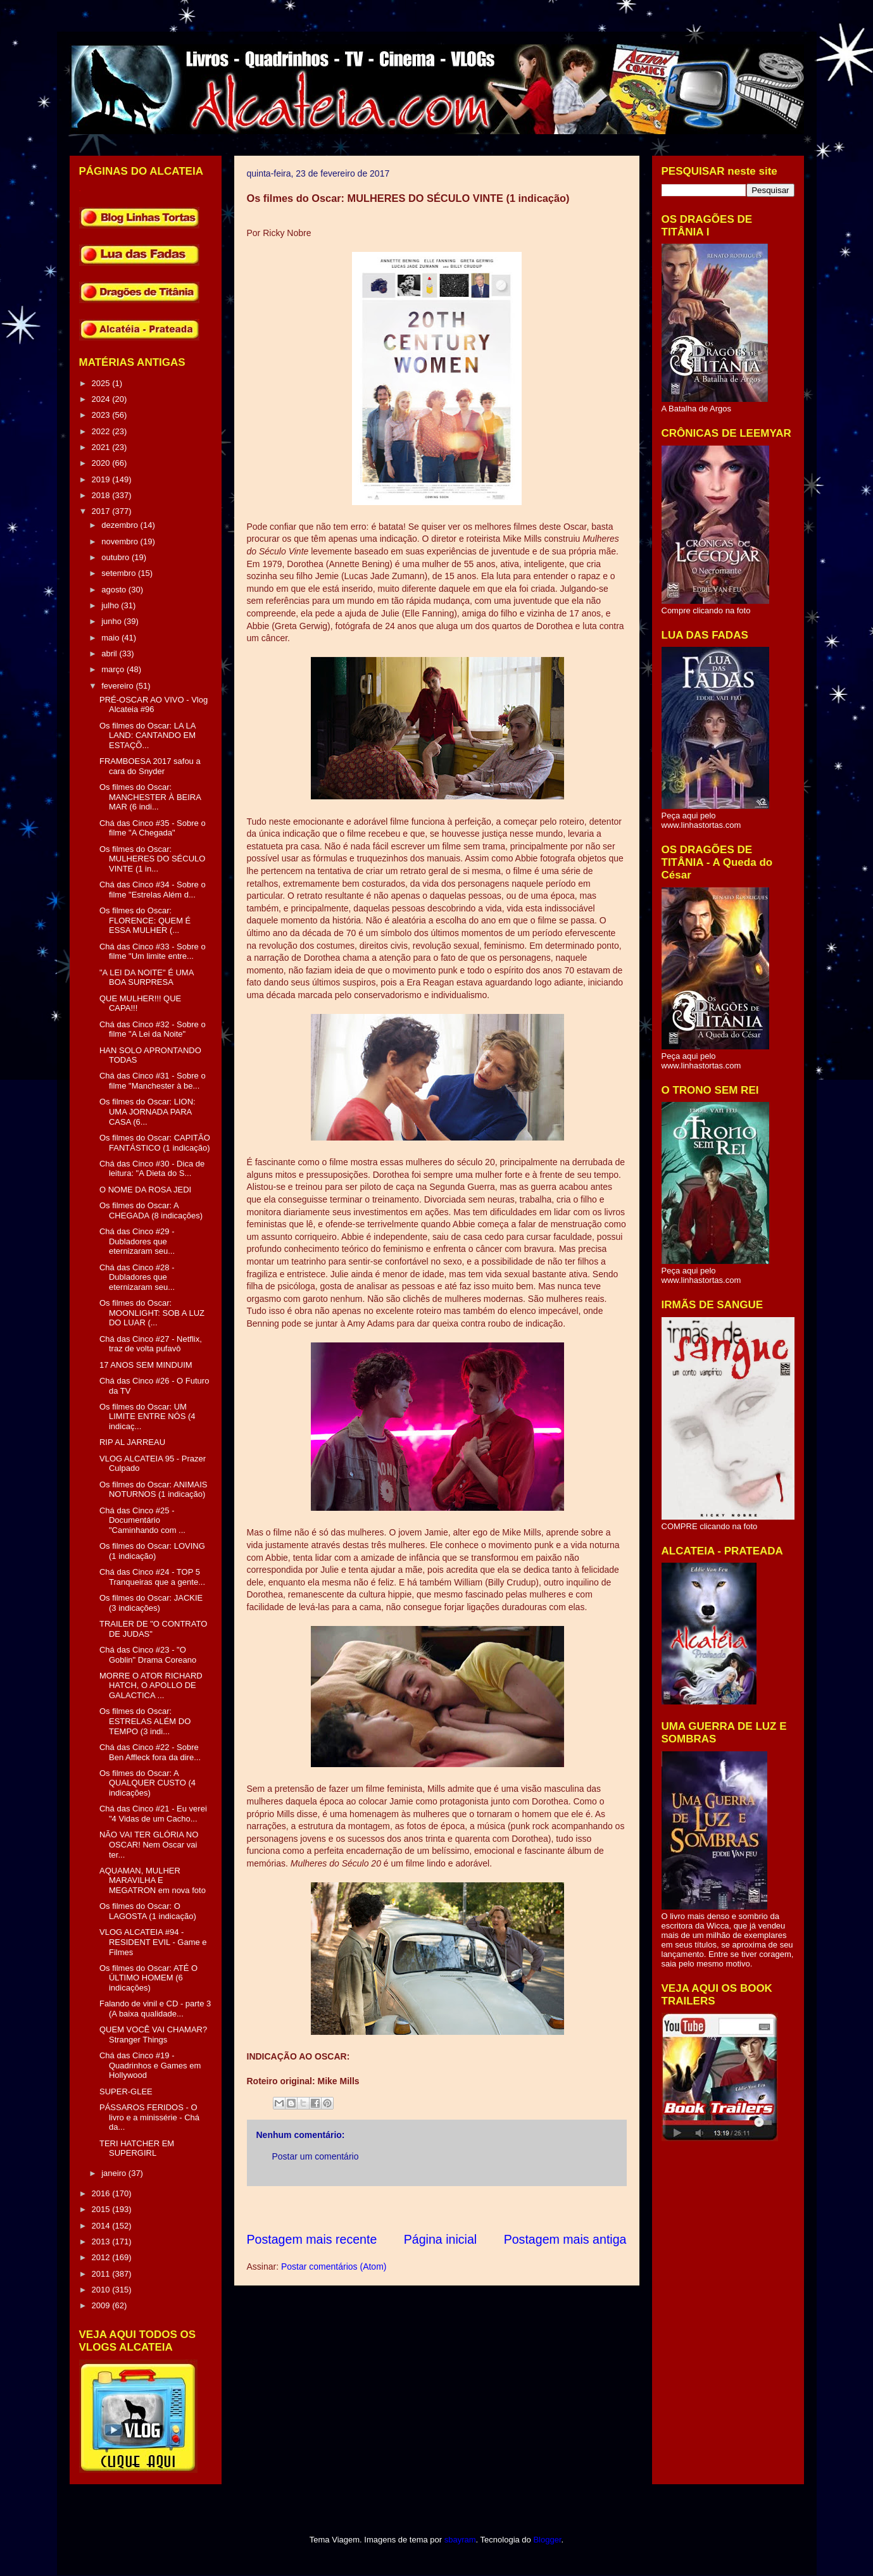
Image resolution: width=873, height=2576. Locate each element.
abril (110, 653)
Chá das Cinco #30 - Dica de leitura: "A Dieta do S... (151, 1169)
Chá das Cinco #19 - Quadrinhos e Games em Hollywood (150, 2065)
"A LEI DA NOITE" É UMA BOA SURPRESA (146, 977)
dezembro (120, 525)
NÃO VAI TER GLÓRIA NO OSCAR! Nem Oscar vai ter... (148, 1844)
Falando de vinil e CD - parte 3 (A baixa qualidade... (155, 2008)
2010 (102, 2289)
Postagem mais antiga (565, 2239)
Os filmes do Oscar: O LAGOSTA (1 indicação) (147, 1911)
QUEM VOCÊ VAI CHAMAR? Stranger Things (153, 2034)
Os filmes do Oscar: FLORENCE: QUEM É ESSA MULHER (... (145, 920)
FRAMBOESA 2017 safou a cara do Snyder (150, 766)
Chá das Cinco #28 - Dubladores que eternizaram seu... (137, 1277)
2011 (102, 2274)
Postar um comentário (315, 2156)
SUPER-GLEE (126, 2091)
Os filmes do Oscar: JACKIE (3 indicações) (151, 1603)
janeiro (115, 2173)
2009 (102, 2305)
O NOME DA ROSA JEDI (145, 1189)
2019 (102, 479)
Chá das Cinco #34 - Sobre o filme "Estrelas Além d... (152, 889)
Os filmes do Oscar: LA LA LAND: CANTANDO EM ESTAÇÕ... (147, 735)
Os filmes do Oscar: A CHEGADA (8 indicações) (151, 1210)
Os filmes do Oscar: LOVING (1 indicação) (152, 1551)
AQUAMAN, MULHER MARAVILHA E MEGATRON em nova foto (152, 1880)
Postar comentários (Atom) (334, 2266)
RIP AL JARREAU (132, 1442)
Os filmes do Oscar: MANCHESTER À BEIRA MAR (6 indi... (150, 796)
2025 (102, 383)
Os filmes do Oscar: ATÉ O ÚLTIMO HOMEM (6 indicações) (148, 1977)
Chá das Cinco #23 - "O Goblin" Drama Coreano (147, 1655)
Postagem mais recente (312, 2239)
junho (112, 621)
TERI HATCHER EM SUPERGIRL (136, 2148)
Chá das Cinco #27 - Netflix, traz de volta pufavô (150, 1344)
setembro (119, 573)
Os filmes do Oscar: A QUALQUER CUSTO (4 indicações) (147, 1783)
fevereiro (118, 686)
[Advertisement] (477, 2208)
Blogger (547, 2539)
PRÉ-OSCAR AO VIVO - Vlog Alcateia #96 (153, 705)
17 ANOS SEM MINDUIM (145, 1365)
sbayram (460, 2539)
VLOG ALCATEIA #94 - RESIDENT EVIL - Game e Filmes (153, 1941)
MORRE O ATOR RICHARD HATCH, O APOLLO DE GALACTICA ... (151, 1685)
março (114, 669)
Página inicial (440, 2239)
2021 (102, 447)
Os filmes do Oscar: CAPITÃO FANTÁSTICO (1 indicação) (154, 1143)
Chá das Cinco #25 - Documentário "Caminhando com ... (142, 1520)
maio (111, 637)
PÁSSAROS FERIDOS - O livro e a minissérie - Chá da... (149, 2117)
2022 (102, 431)
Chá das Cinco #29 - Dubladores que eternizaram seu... (137, 1241)
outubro (116, 557)
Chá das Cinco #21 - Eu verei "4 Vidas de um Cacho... (153, 1813)
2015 (102, 2209)
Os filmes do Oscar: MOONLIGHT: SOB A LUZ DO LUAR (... (151, 1312)
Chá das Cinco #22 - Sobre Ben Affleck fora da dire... (150, 1752)
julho (111, 605)
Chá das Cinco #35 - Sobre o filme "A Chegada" (152, 828)
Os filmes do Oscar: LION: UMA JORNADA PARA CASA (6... (147, 1111)
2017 (102, 511)
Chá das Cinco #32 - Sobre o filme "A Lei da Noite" (152, 1029)
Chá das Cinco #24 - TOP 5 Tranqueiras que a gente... (152, 1577)
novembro (120, 541)
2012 (102, 2257)
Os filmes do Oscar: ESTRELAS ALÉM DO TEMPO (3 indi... (145, 1720)
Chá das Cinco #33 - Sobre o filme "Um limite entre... (152, 951)
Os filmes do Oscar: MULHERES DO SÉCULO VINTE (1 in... (152, 858)
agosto (115, 589)
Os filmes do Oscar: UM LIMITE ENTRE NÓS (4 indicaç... (147, 1416)
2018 (102, 495)
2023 (102, 415)
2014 (102, 2225)
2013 (102, 2241)
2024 (102, 399)
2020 (102, 463)
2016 (102, 2193)
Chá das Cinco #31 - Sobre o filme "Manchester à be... (152, 1081)
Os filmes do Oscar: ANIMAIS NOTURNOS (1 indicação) (153, 1489)
